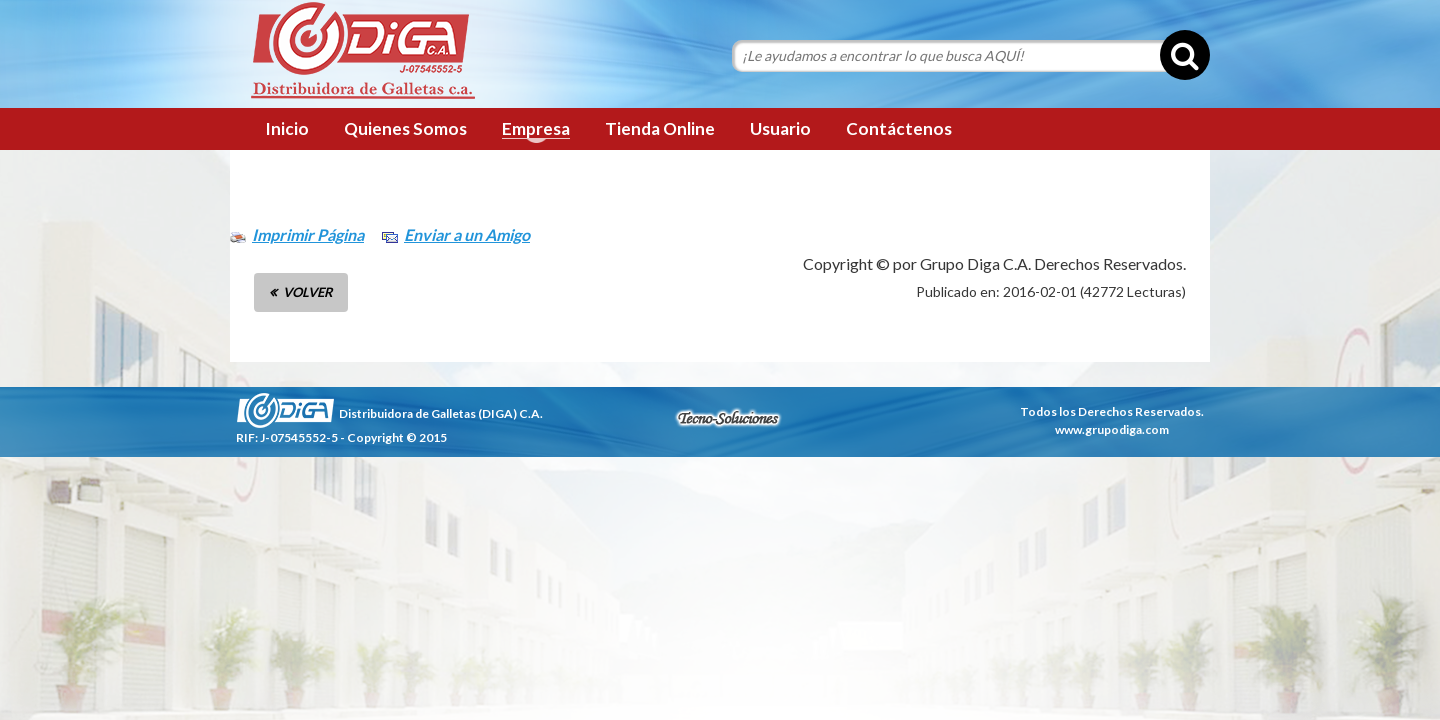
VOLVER (308, 292)
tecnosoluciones (728, 418)
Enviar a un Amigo (467, 234)
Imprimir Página (308, 234)
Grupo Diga (362, 52)
